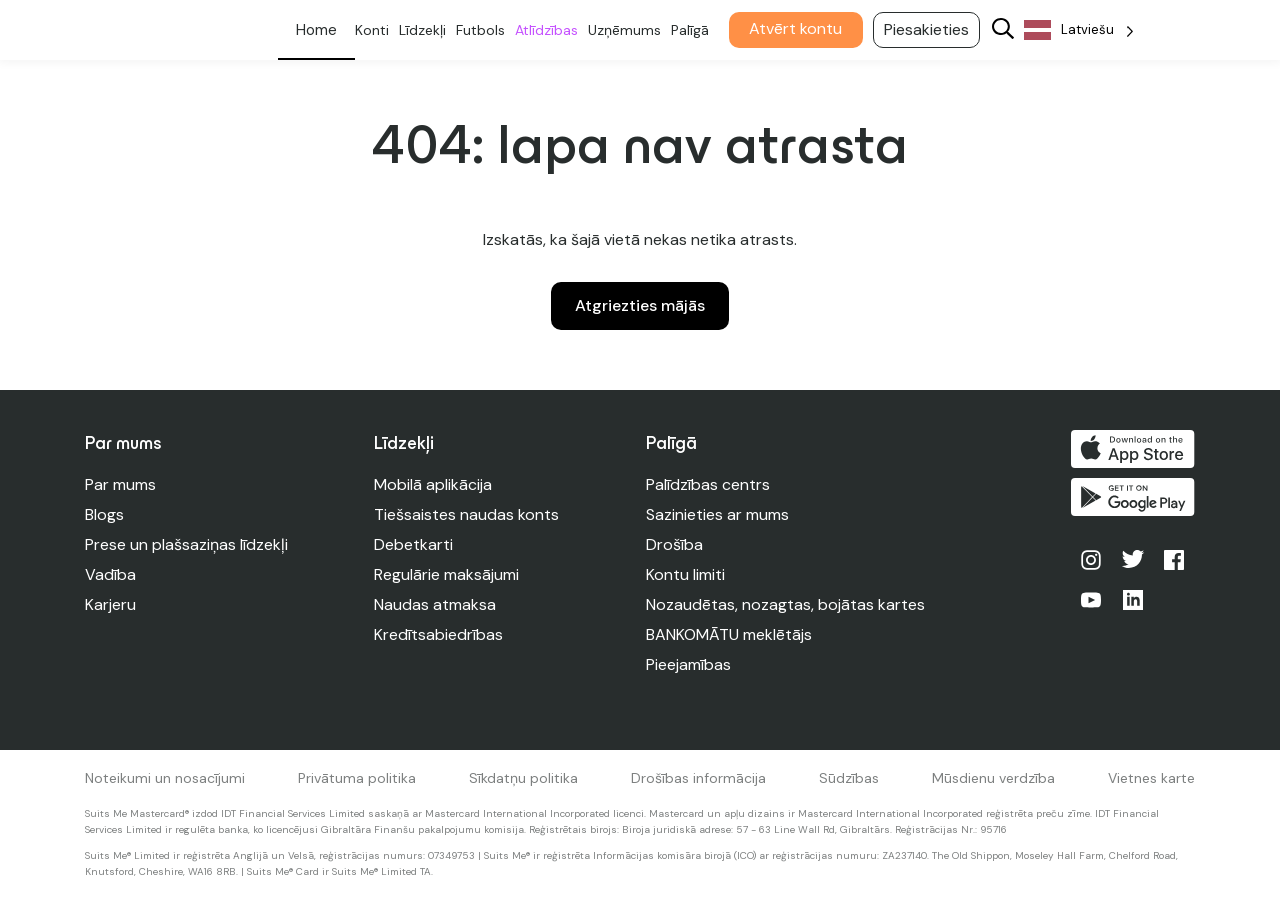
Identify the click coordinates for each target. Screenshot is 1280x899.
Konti (373, 30)
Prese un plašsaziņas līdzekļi (186, 544)
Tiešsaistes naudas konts (466, 514)
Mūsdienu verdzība (993, 778)
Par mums (120, 484)
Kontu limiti (685, 574)
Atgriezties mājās (640, 305)
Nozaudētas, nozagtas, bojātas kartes (785, 604)
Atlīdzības (547, 30)
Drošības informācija (698, 778)
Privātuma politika (357, 778)
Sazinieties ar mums (717, 514)
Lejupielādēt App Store (1133, 449)
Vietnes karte (1151, 778)
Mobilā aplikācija (433, 484)
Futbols (481, 30)
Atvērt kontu (796, 28)
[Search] (1004, 30)
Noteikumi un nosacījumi (165, 778)
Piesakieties (927, 29)
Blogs (104, 514)
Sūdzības (849, 778)
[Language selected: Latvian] (1080, 30)
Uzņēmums (625, 30)
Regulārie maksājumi (446, 574)
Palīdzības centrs (708, 484)
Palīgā (691, 30)
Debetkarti (413, 544)
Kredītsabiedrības (438, 634)
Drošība (674, 544)
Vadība (110, 574)
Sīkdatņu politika (523, 778)
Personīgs (317, 30)
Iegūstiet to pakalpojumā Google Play (1133, 497)
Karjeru (110, 604)
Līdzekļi (423, 30)
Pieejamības (688, 664)
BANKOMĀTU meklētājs (729, 634)
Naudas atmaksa (435, 604)
